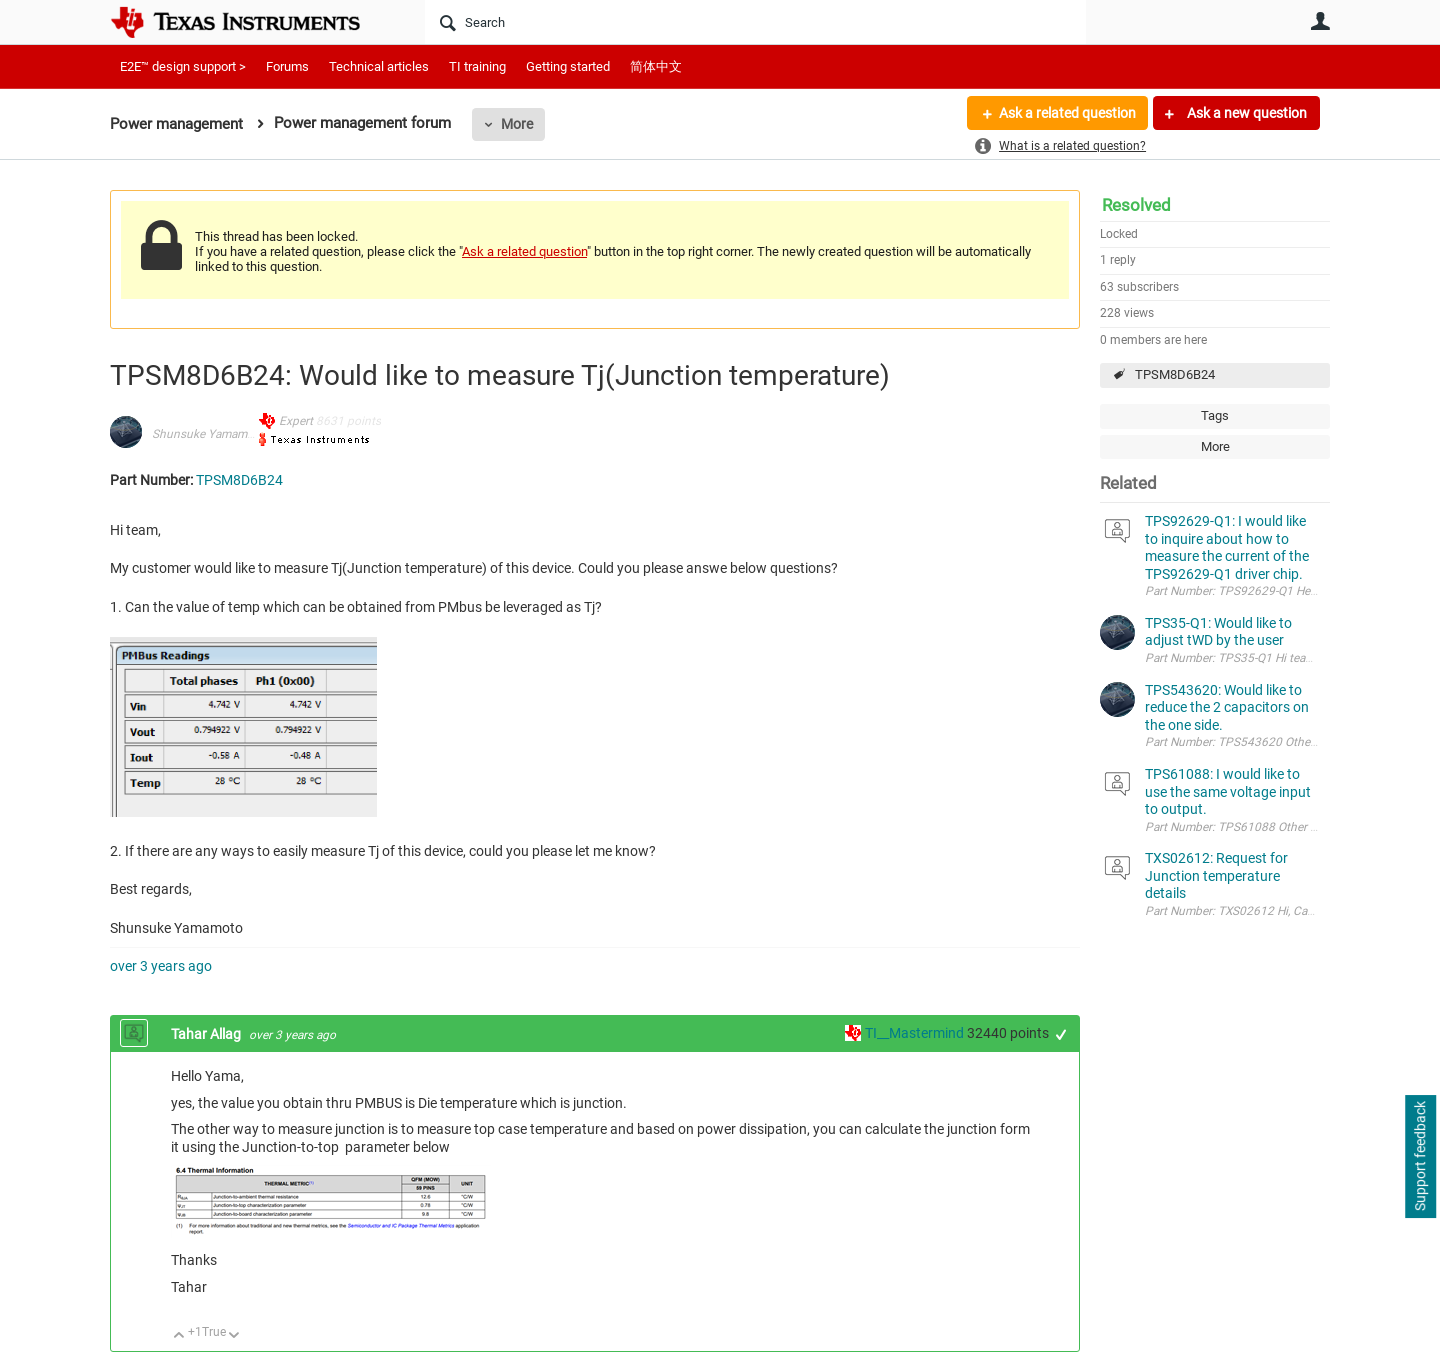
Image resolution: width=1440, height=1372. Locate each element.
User (1320, 21)
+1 (1061, 1034)
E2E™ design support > (183, 66)
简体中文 (656, 66)
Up (179, 1336)
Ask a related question (1066, 113)
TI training (477, 66)
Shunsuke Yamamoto (208, 434)
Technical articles (379, 66)
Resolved (1136, 205)
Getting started (568, 66)
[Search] (755, 22)
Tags (1215, 415)
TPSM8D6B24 (1175, 374)
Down (234, 1336)
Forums (287, 66)
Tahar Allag (207, 1034)
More (517, 124)
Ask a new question (1245, 113)
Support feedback (1420, 1157)
